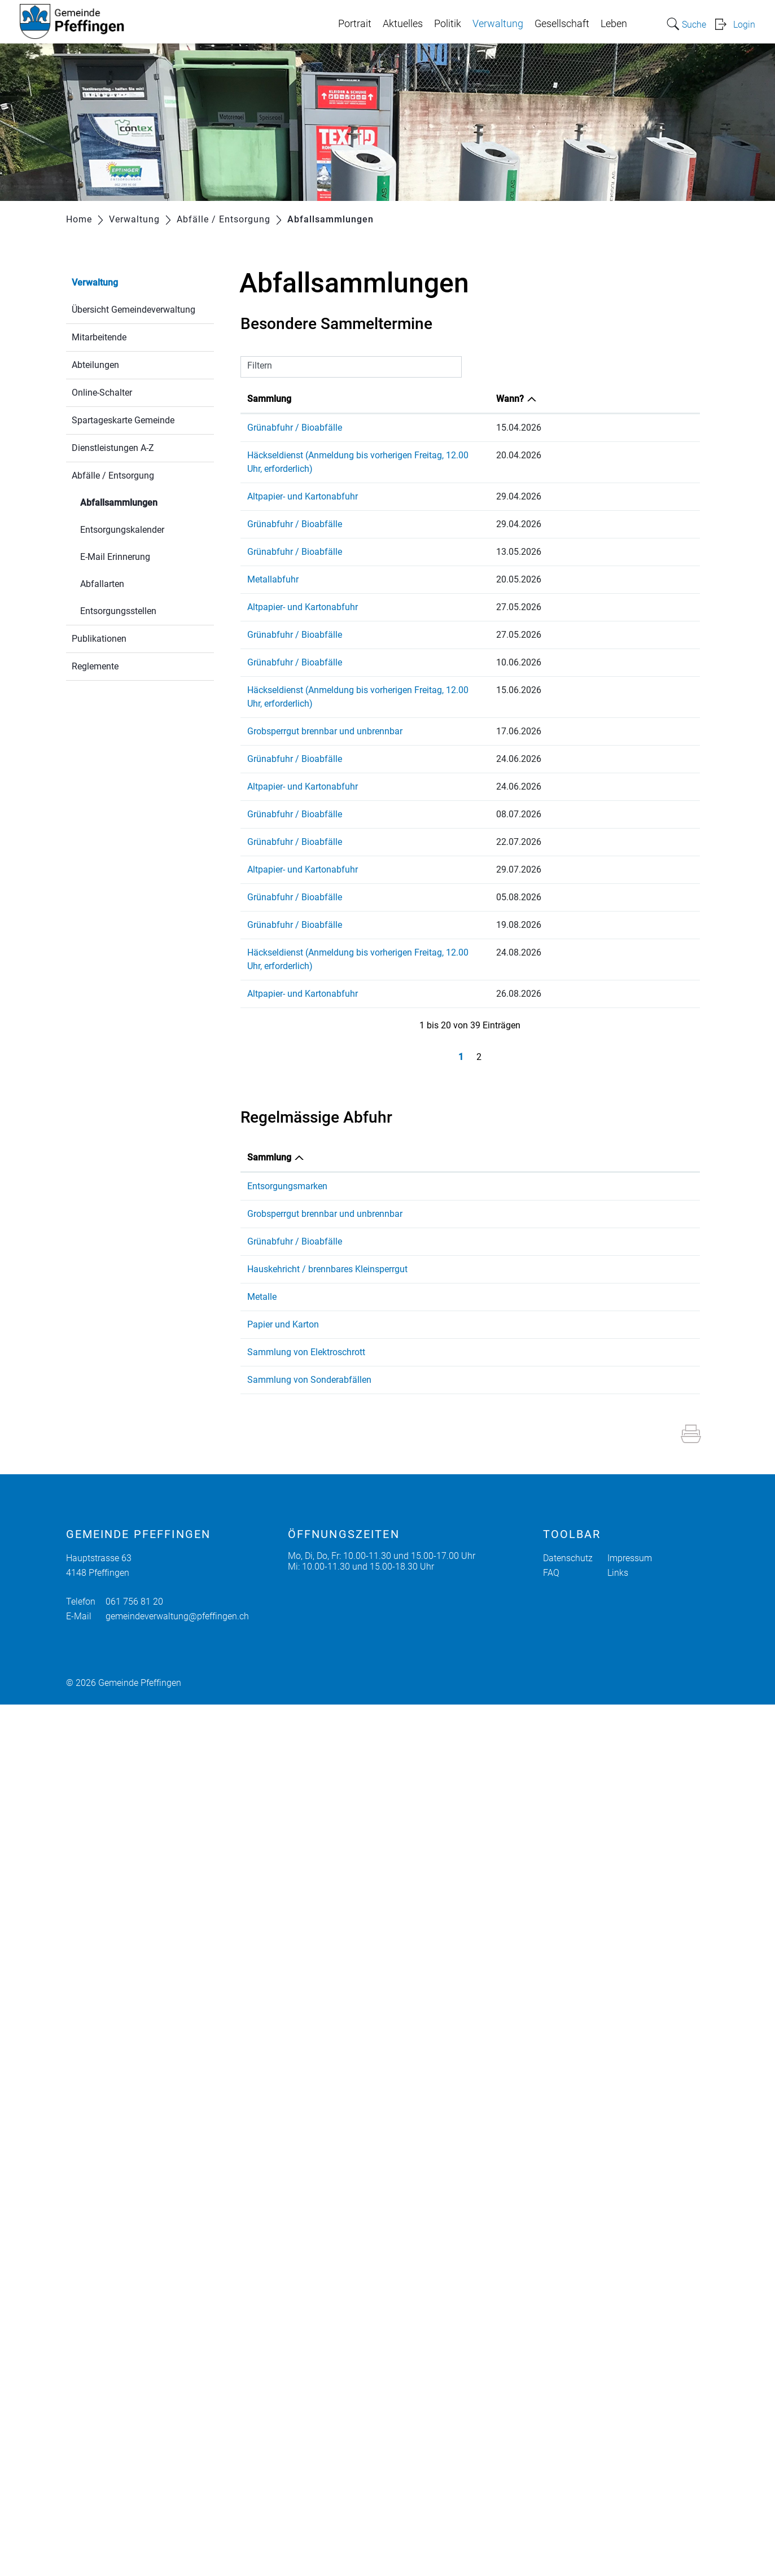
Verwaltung (497, 23)
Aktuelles (403, 23)
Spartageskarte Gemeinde (123, 420)
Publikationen (99, 638)
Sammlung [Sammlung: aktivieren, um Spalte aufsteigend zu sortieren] (269, 398)
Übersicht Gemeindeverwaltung (133, 309)
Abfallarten (102, 584)
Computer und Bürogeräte (392, 2183)
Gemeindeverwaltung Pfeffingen (525, 1184)
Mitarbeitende (99, 337)
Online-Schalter (102, 392)
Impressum (629, 2429)
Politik (447, 23)
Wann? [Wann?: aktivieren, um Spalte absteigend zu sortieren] (645, 398)
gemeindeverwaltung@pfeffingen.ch (177, 2487)
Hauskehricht (367, 1612)
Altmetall (358, 1906)
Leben (614, 23)
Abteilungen (95, 365)
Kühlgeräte (362, 2196)
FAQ (551, 2444)
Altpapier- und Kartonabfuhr (302, 482)
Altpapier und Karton (382, 2037)
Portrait (354, 23)
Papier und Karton (283, 2037)
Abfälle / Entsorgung (113, 475)
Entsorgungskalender (122, 529)
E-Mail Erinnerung (115, 556)
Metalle (262, 1906)
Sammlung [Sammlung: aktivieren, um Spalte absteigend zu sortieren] (269, 1116)
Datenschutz (568, 2429)
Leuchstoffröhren (375, 2237)
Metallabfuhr (273, 565)
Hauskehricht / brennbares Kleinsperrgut (276, 1626)
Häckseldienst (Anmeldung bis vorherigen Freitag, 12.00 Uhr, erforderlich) (391, 455)
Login (744, 24)
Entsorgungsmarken (287, 1145)
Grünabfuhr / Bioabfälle (294, 427)
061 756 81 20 (134, 2473)
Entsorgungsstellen (118, 611)
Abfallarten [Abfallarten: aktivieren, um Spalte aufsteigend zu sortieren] (364, 1116)
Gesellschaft (562, 23)
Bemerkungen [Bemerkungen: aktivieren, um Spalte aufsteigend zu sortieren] (489, 1116)
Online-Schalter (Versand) (511, 1197)
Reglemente (95, 666)
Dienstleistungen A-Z (113, 448)
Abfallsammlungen (145, 501)
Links (617, 2444)
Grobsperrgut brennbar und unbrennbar (324, 704)
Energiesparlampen (379, 2251)
